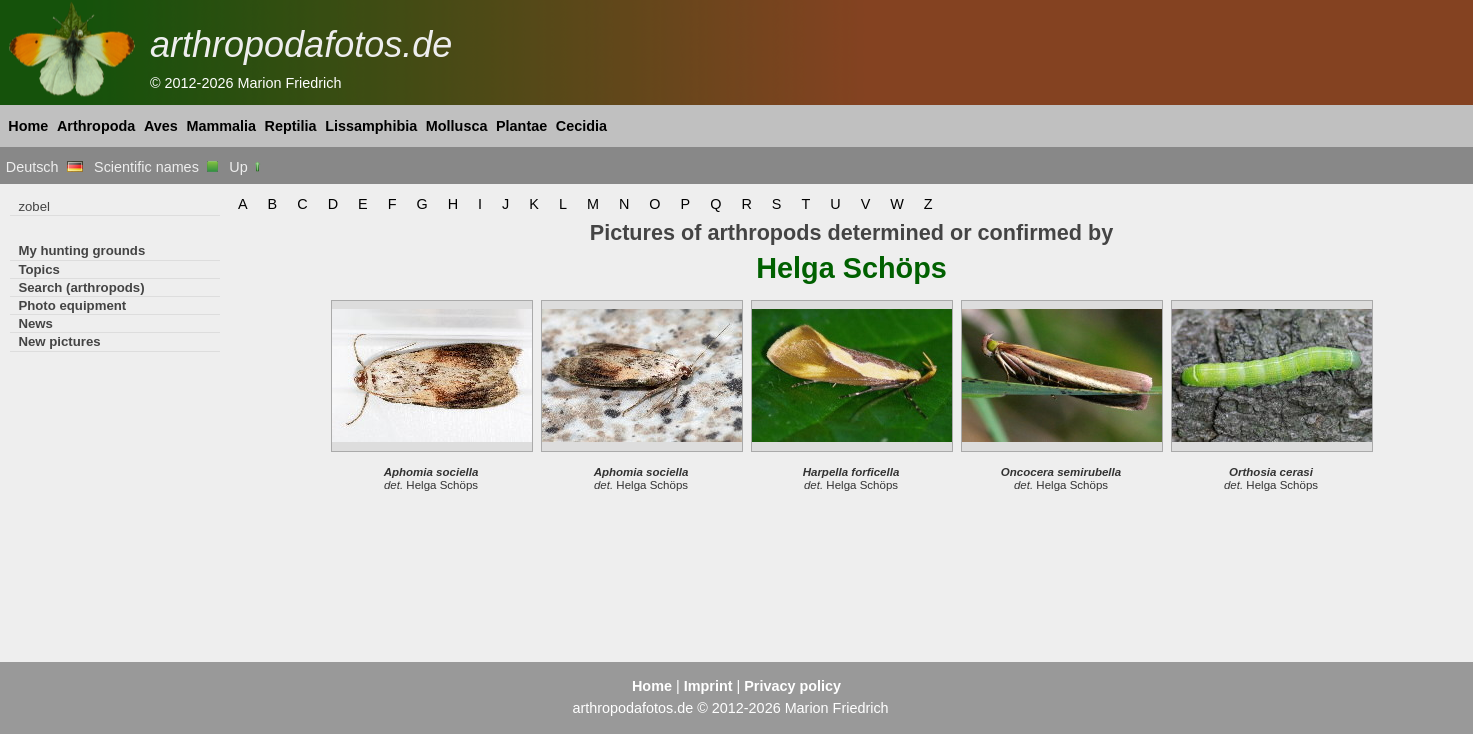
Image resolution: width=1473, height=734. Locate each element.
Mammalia (221, 126)
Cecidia (581, 126)
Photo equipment (72, 305)
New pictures (59, 341)
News (35, 323)
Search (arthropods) (81, 287)
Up (245, 167)
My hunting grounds (81, 250)
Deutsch (44, 167)
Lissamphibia (371, 126)
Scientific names (156, 167)
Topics (39, 269)
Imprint (708, 686)
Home (28, 126)
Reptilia (291, 126)
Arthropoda (96, 126)
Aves (161, 126)
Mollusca (457, 126)
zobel (34, 206)
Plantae (521, 126)
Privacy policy (792, 686)
